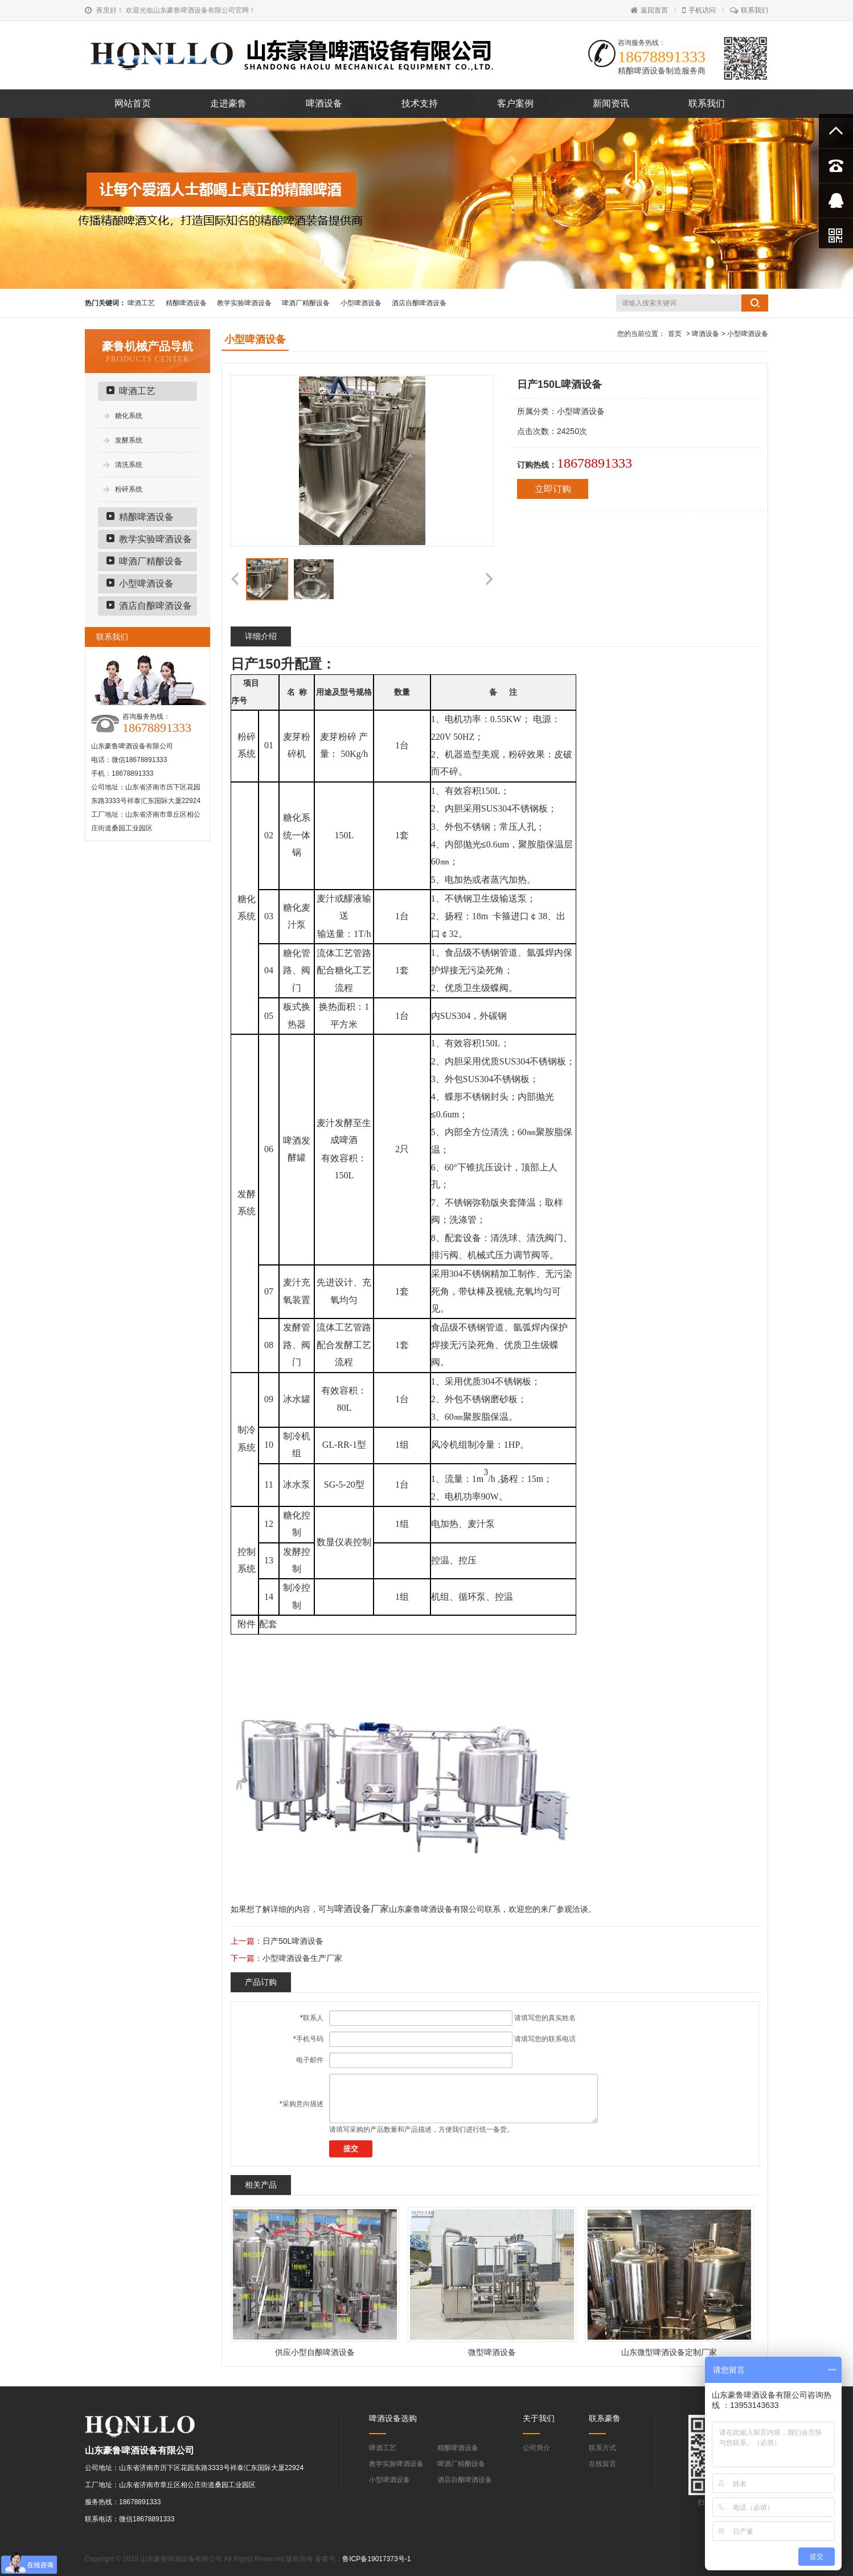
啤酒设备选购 (393, 2418)
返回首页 (649, 10)
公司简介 (536, 2448)
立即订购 (553, 489)
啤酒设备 (324, 103)
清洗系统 (128, 465)
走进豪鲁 (228, 103)
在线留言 (602, 2464)
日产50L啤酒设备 (293, 1941)
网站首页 (132, 103)
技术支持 (419, 103)
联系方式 (602, 2448)
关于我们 (539, 2418)
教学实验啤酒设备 (244, 303)
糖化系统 (128, 416)
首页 (675, 334)
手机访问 (699, 10)
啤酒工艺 (141, 303)
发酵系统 (128, 440)
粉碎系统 (128, 489)
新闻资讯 (611, 103)
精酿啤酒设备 (186, 303)
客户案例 (515, 103)
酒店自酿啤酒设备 (419, 303)
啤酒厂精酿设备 (306, 303)
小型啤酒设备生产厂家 (302, 1958)
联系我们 (749, 10)
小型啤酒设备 (361, 303)
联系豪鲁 (605, 2418)
